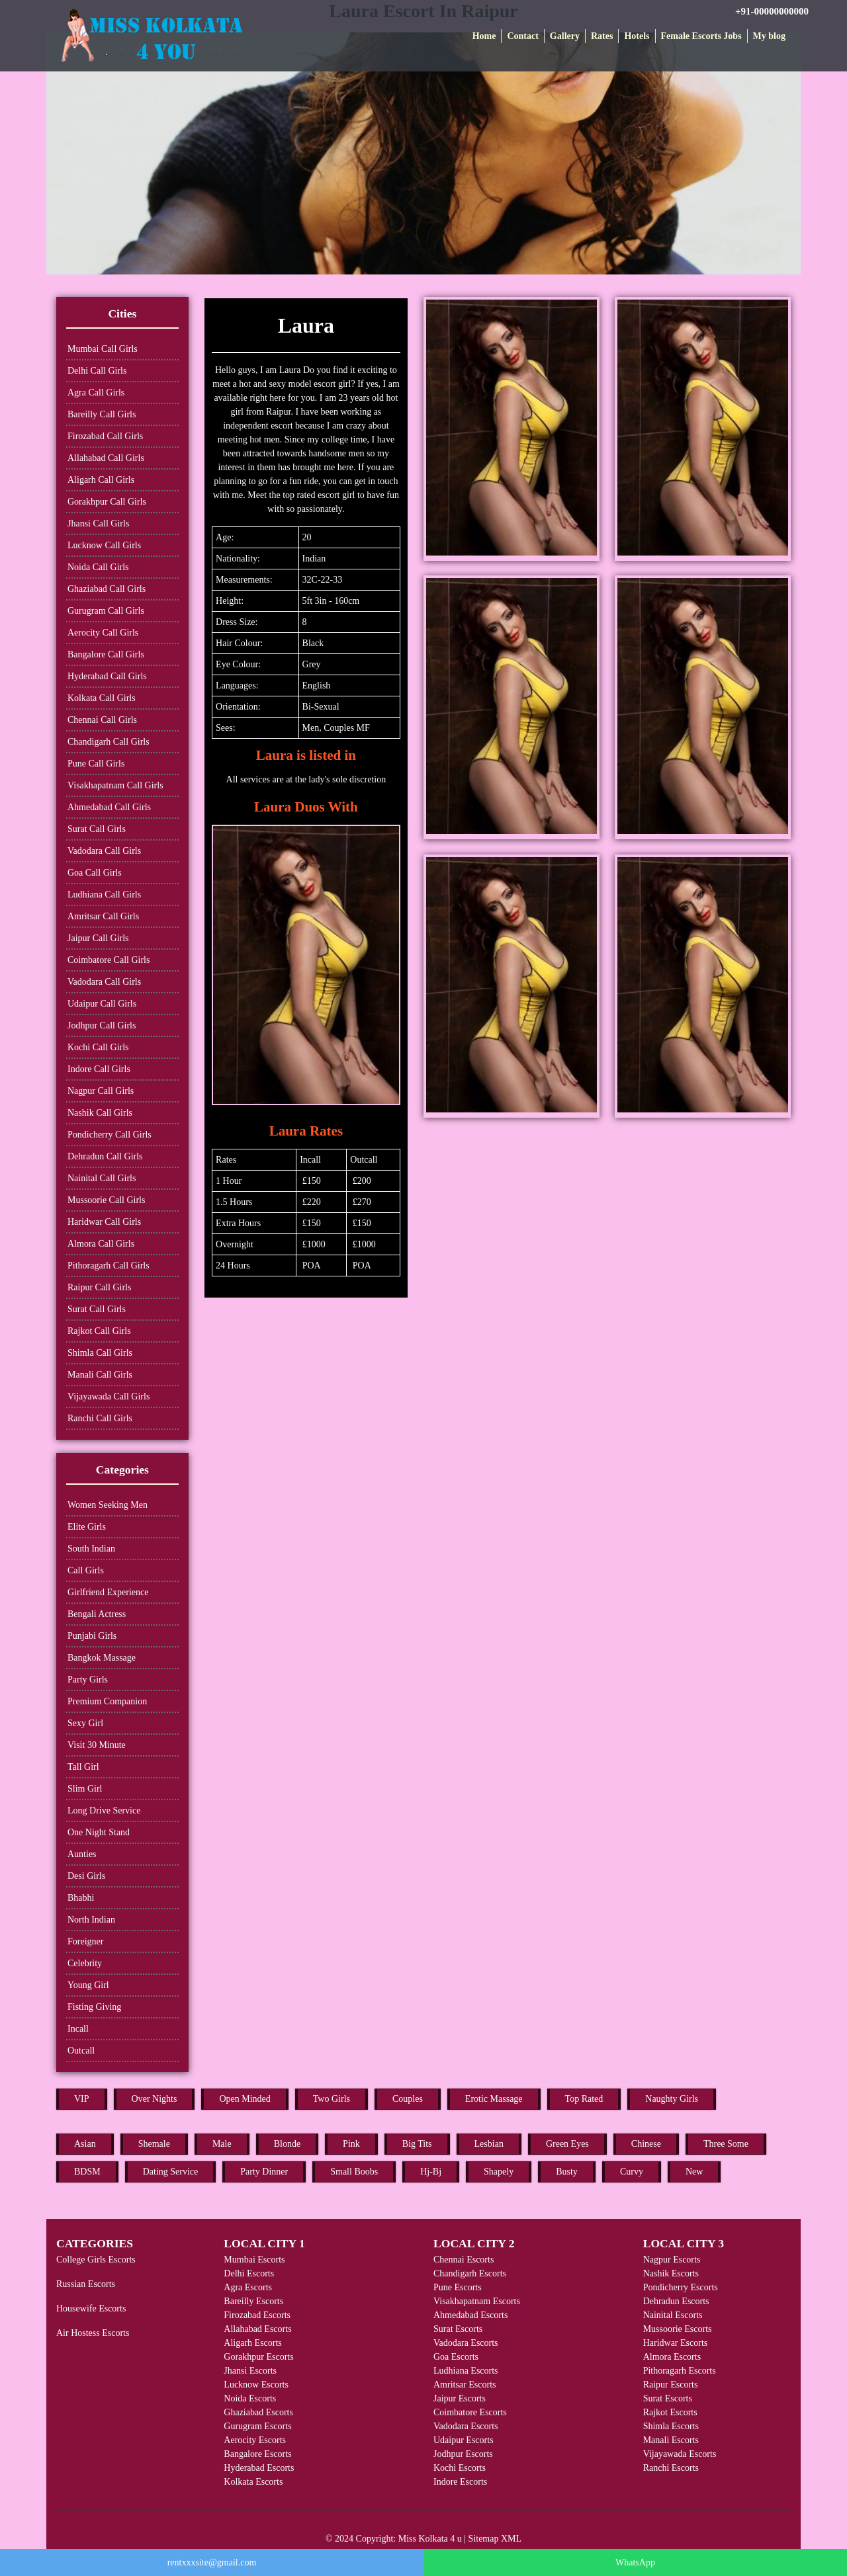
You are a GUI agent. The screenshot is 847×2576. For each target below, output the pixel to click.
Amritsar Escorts (464, 2384)
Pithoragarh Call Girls (108, 1265)
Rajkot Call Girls (99, 1331)
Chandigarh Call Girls (108, 742)
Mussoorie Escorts (677, 2329)
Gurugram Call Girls (105, 611)
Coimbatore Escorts (470, 2412)
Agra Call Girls (95, 392)
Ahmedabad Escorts (470, 2315)
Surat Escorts (457, 2329)
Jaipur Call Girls (98, 938)
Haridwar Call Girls (104, 1222)
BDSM (87, 2172)
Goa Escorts (455, 2357)
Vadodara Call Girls (104, 851)
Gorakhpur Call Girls (106, 502)
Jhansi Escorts (250, 2371)
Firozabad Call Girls (105, 436)
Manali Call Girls (99, 1375)
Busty (567, 2172)
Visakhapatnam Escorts (476, 2301)
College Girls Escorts (96, 2259)
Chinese (646, 2144)
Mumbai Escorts (254, 2259)
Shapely (498, 2172)
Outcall (81, 2051)
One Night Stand (98, 1832)
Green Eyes (567, 2144)
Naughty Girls (671, 2099)
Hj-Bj (430, 2172)
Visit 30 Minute (96, 1745)
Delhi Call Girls (96, 371)
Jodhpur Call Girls (101, 1025)
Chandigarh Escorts (469, 2273)
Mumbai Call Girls (102, 349)
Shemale (154, 2144)
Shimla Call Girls (99, 1353)
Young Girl (88, 1985)
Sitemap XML (495, 2539)
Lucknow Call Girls (104, 545)
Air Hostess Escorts (92, 2333)
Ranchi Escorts (671, 2468)
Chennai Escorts (463, 2259)
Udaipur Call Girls (101, 1004)
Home (484, 36)
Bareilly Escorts (253, 2301)
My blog (769, 36)
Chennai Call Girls (102, 720)
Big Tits (417, 2144)
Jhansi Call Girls (98, 523)
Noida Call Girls (98, 567)
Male (222, 2144)
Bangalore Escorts (257, 2454)
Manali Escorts (671, 2440)
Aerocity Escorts (255, 2440)
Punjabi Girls (91, 1636)
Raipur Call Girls (99, 1287)
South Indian (91, 1549)
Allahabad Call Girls (105, 458)
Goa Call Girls (94, 873)
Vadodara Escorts (465, 2343)
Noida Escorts (250, 2398)
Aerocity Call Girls (102, 633)
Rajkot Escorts (670, 2412)
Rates (602, 36)
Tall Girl (83, 1767)
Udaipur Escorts (463, 2440)
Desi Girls (86, 1876)
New (694, 2172)
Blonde (287, 2144)
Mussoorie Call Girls (106, 1200)
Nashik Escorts (671, 2273)
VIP (81, 2099)
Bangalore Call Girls (105, 654)
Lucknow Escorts (256, 2384)
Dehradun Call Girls (105, 1156)
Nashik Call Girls (99, 1113)
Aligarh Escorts (252, 2343)
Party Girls (87, 1679)
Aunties (82, 1854)
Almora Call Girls (100, 1244)
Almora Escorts (672, 2357)
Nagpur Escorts (672, 2259)
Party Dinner (264, 2172)
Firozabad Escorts (257, 2315)
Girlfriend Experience (107, 1592)
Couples (407, 2099)
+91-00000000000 (772, 11)
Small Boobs (354, 2172)
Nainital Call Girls (101, 1178)
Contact (522, 36)
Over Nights (154, 2099)
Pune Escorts (457, 2287)
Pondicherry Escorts (680, 2287)
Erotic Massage (494, 2099)
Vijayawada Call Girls (108, 1396)
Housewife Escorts (91, 2308)
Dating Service (171, 2172)
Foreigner (85, 1941)
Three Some (725, 2144)
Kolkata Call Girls (101, 698)
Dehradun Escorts (676, 2301)
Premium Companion (107, 1701)
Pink (351, 2144)
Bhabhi (80, 1898)
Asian (85, 2144)
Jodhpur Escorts (463, 2454)
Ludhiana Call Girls (104, 894)
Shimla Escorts (671, 2426)
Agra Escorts (248, 2287)
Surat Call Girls (96, 829)
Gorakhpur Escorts (258, 2357)
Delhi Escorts (249, 2273)
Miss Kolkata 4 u (430, 2539)
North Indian (91, 1920)
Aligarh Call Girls (100, 480)
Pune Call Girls (95, 764)
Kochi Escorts (459, 2468)
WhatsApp (635, 2562)
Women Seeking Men (107, 1505)
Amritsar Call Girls (103, 916)
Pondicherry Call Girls (109, 1135)
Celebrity (84, 1963)
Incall (78, 2029)
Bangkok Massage (101, 1658)
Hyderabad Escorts (259, 2468)
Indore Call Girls (98, 1069)
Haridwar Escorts (675, 2343)
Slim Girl (85, 1789)
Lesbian (489, 2144)
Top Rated (584, 2099)
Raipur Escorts (670, 2384)
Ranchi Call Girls (99, 1418)
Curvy (631, 2172)
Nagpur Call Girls (100, 1091)
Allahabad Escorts (257, 2329)
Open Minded (244, 2099)
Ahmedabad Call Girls (109, 807)
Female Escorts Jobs (701, 36)
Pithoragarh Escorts (679, 2371)
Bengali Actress (96, 1614)
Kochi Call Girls (98, 1047)
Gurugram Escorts (257, 2426)
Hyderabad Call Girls (107, 676)
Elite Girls (86, 1527)
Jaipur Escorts (459, 2398)
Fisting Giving (94, 2007)
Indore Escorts (460, 2482)
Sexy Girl (85, 1723)
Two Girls (331, 2099)
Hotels (636, 36)
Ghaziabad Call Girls (106, 589)
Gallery (565, 36)
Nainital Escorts (673, 2315)
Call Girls (85, 1570)
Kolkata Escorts (253, 2482)
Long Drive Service (103, 1810)
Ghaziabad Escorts (258, 2412)
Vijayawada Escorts (680, 2454)
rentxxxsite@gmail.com (212, 2562)
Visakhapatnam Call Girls (115, 785)
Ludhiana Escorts (465, 2371)
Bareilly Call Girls (101, 414)
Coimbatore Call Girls (108, 960)
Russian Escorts (85, 2284)
